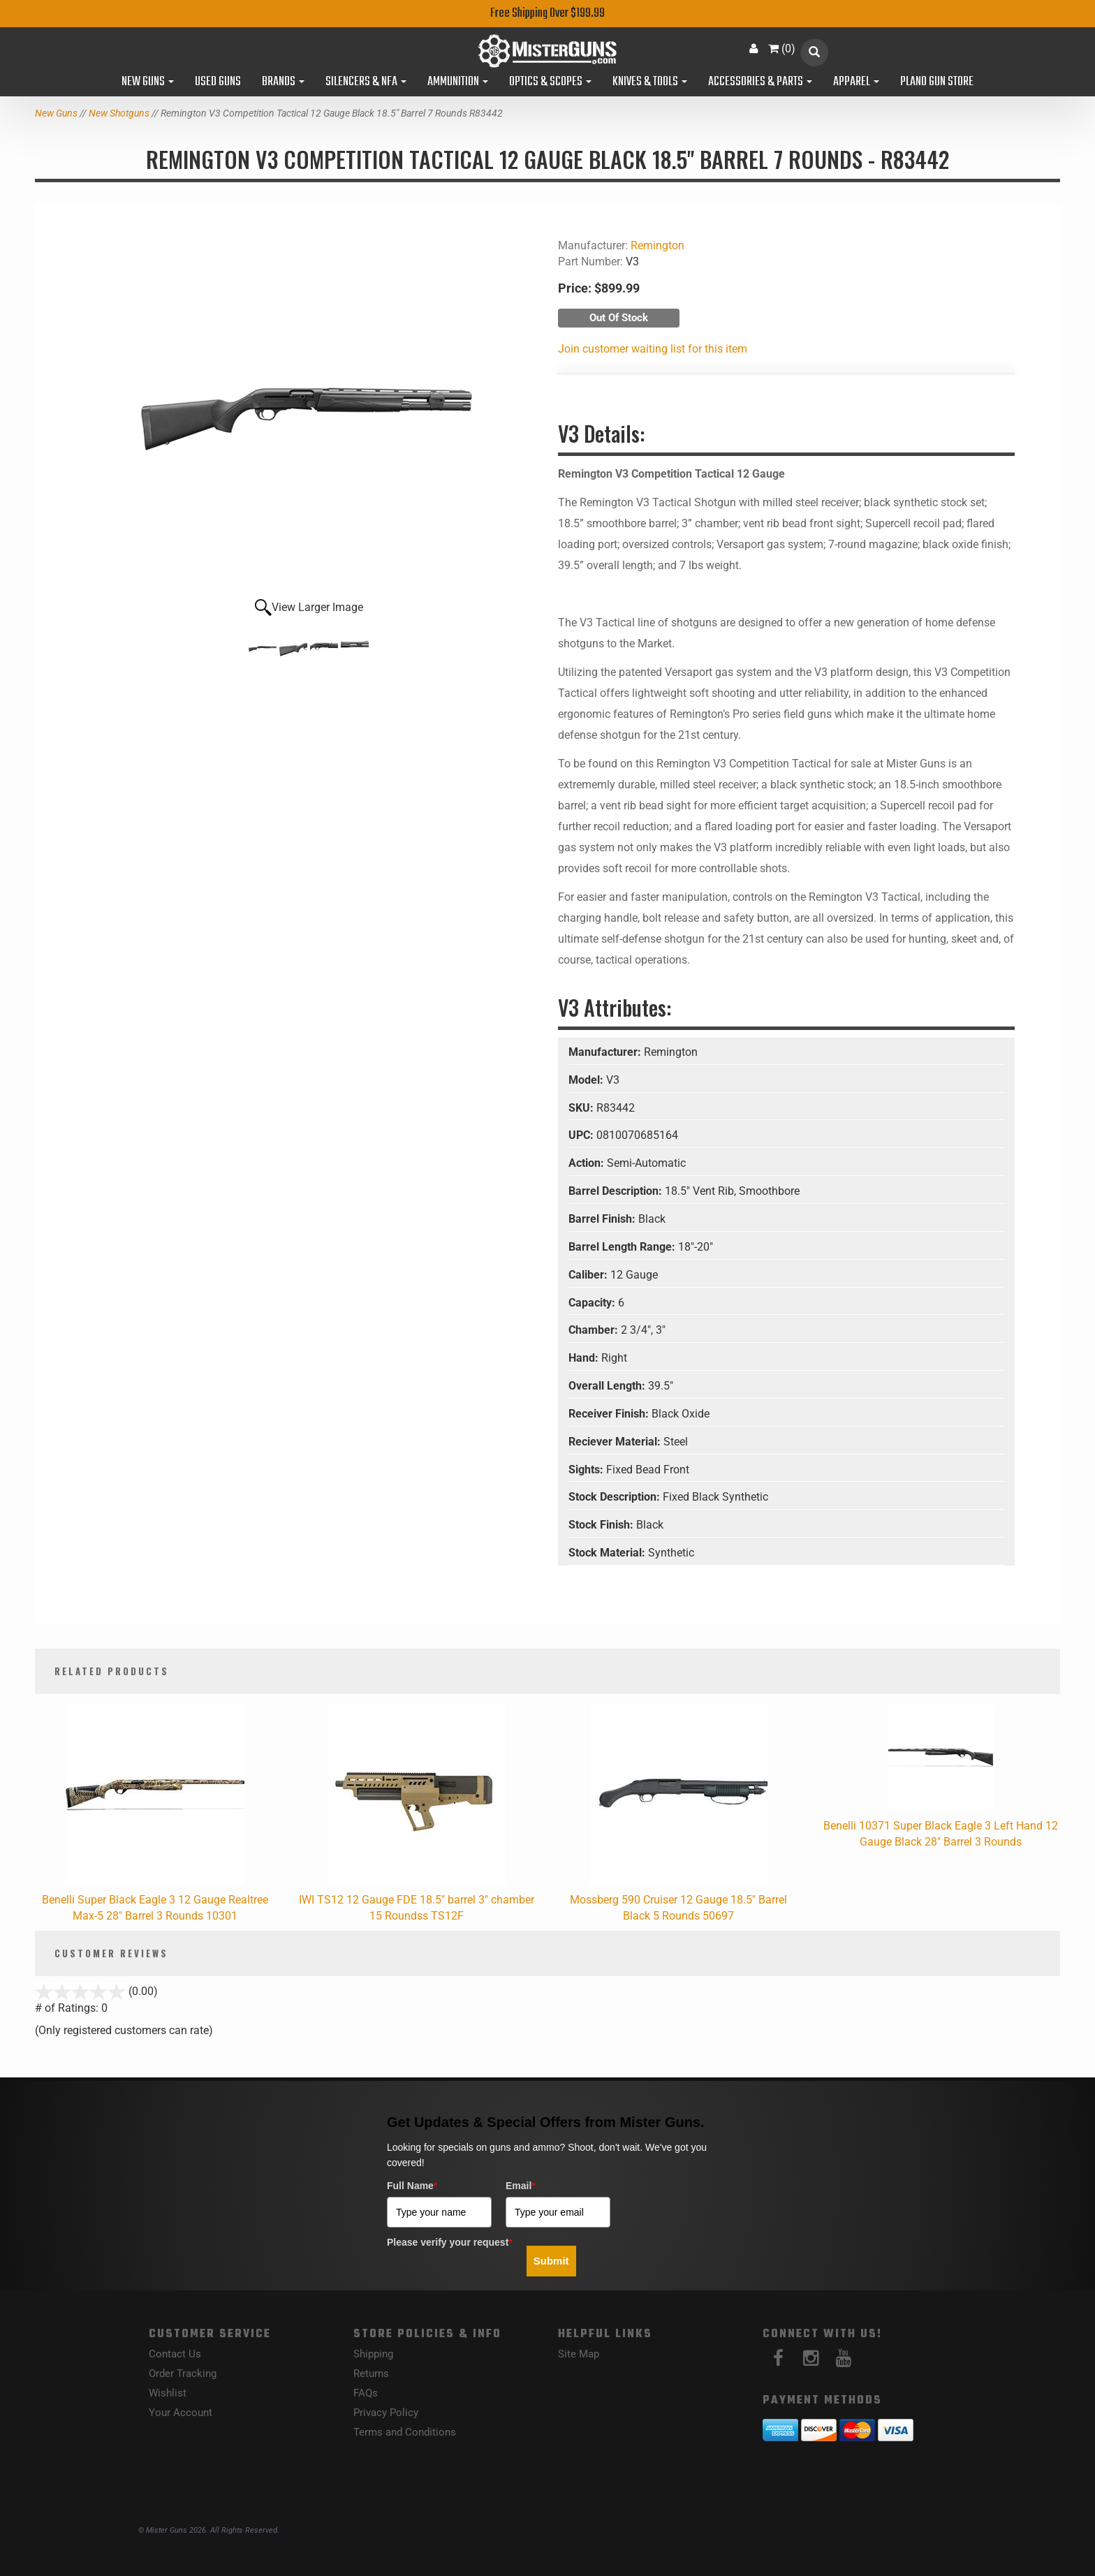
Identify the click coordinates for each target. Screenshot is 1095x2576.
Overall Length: (608, 1385)
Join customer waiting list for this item (652, 348)
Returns (371, 2373)
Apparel (856, 82)
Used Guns (218, 82)
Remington (657, 245)
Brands (283, 82)
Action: (587, 1163)
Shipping (373, 2354)
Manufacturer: (606, 1052)
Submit (551, 2261)
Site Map (578, 2354)
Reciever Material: (615, 1441)
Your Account (180, 2412)
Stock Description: (615, 1496)
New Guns (148, 82)
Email (521, 2185)
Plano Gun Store (936, 82)
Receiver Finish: (610, 1413)
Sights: (587, 1469)
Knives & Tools (649, 82)
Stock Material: (608, 1552)
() (781, 48)
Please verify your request (450, 2242)
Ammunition (457, 82)
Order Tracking (182, 2373)
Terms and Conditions (404, 2432)
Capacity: (593, 1302)
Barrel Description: (616, 1191)
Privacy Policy (385, 2412)
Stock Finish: (602, 1524)
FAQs (365, 2393)
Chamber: (594, 1330)
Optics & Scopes (550, 82)
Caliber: (589, 1274)
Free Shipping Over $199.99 (547, 13)
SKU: (582, 1107)
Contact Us (175, 2354)
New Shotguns (119, 113)
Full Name (412, 2185)
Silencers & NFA (365, 82)
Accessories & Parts (760, 82)
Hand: (584, 1357)
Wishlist (167, 2393)
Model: (587, 1080)
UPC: (582, 1135)
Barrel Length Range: (623, 1246)
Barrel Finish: (603, 1219)
